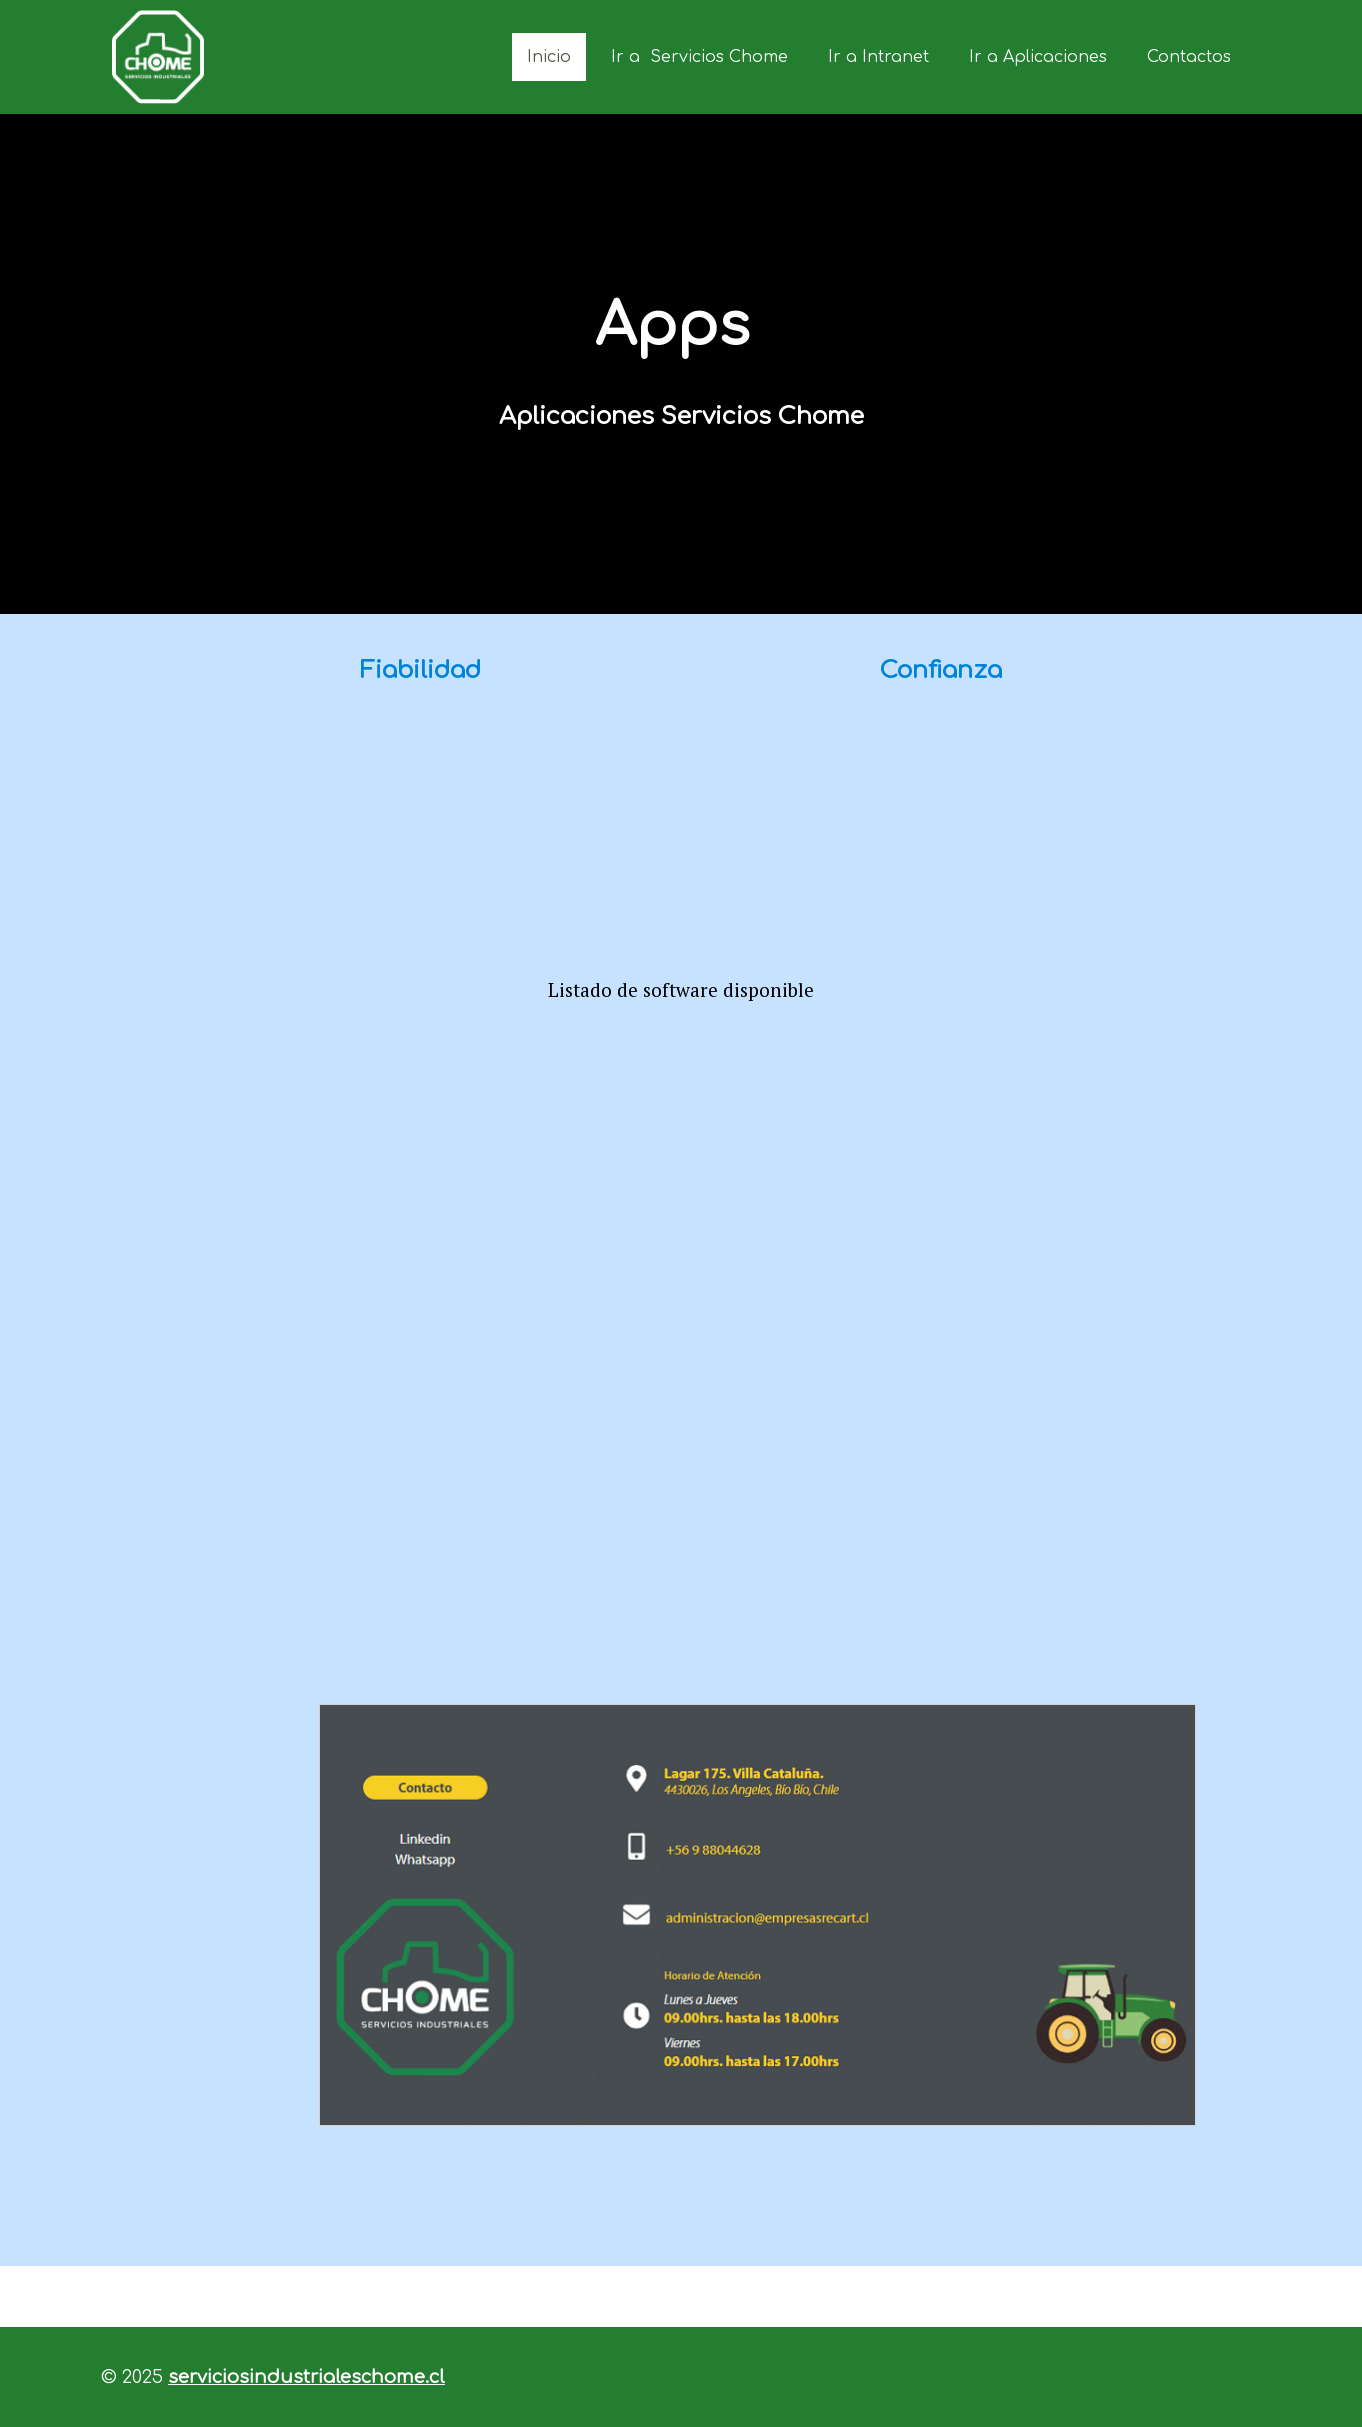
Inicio (549, 57)
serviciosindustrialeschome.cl (306, 2377)
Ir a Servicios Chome (699, 57)
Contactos (1189, 57)
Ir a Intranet (878, 57)
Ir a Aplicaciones (1038, 57)
